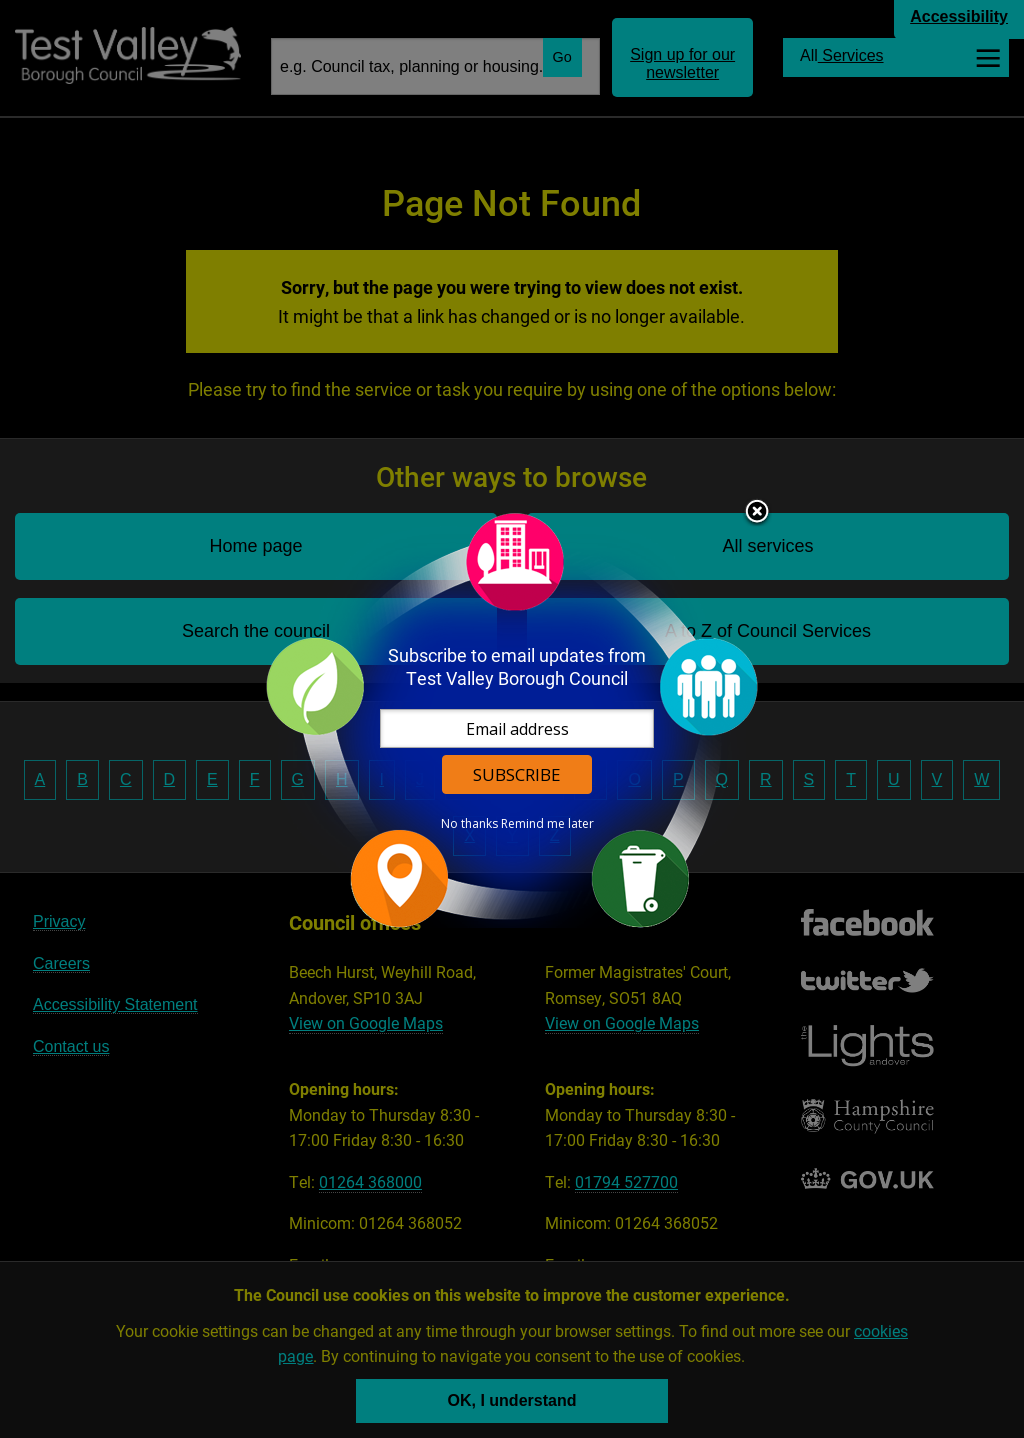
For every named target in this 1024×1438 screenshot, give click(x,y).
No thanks (469, 824)
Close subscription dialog (757, 513)
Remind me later (547, 824)
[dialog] (512, 719)
